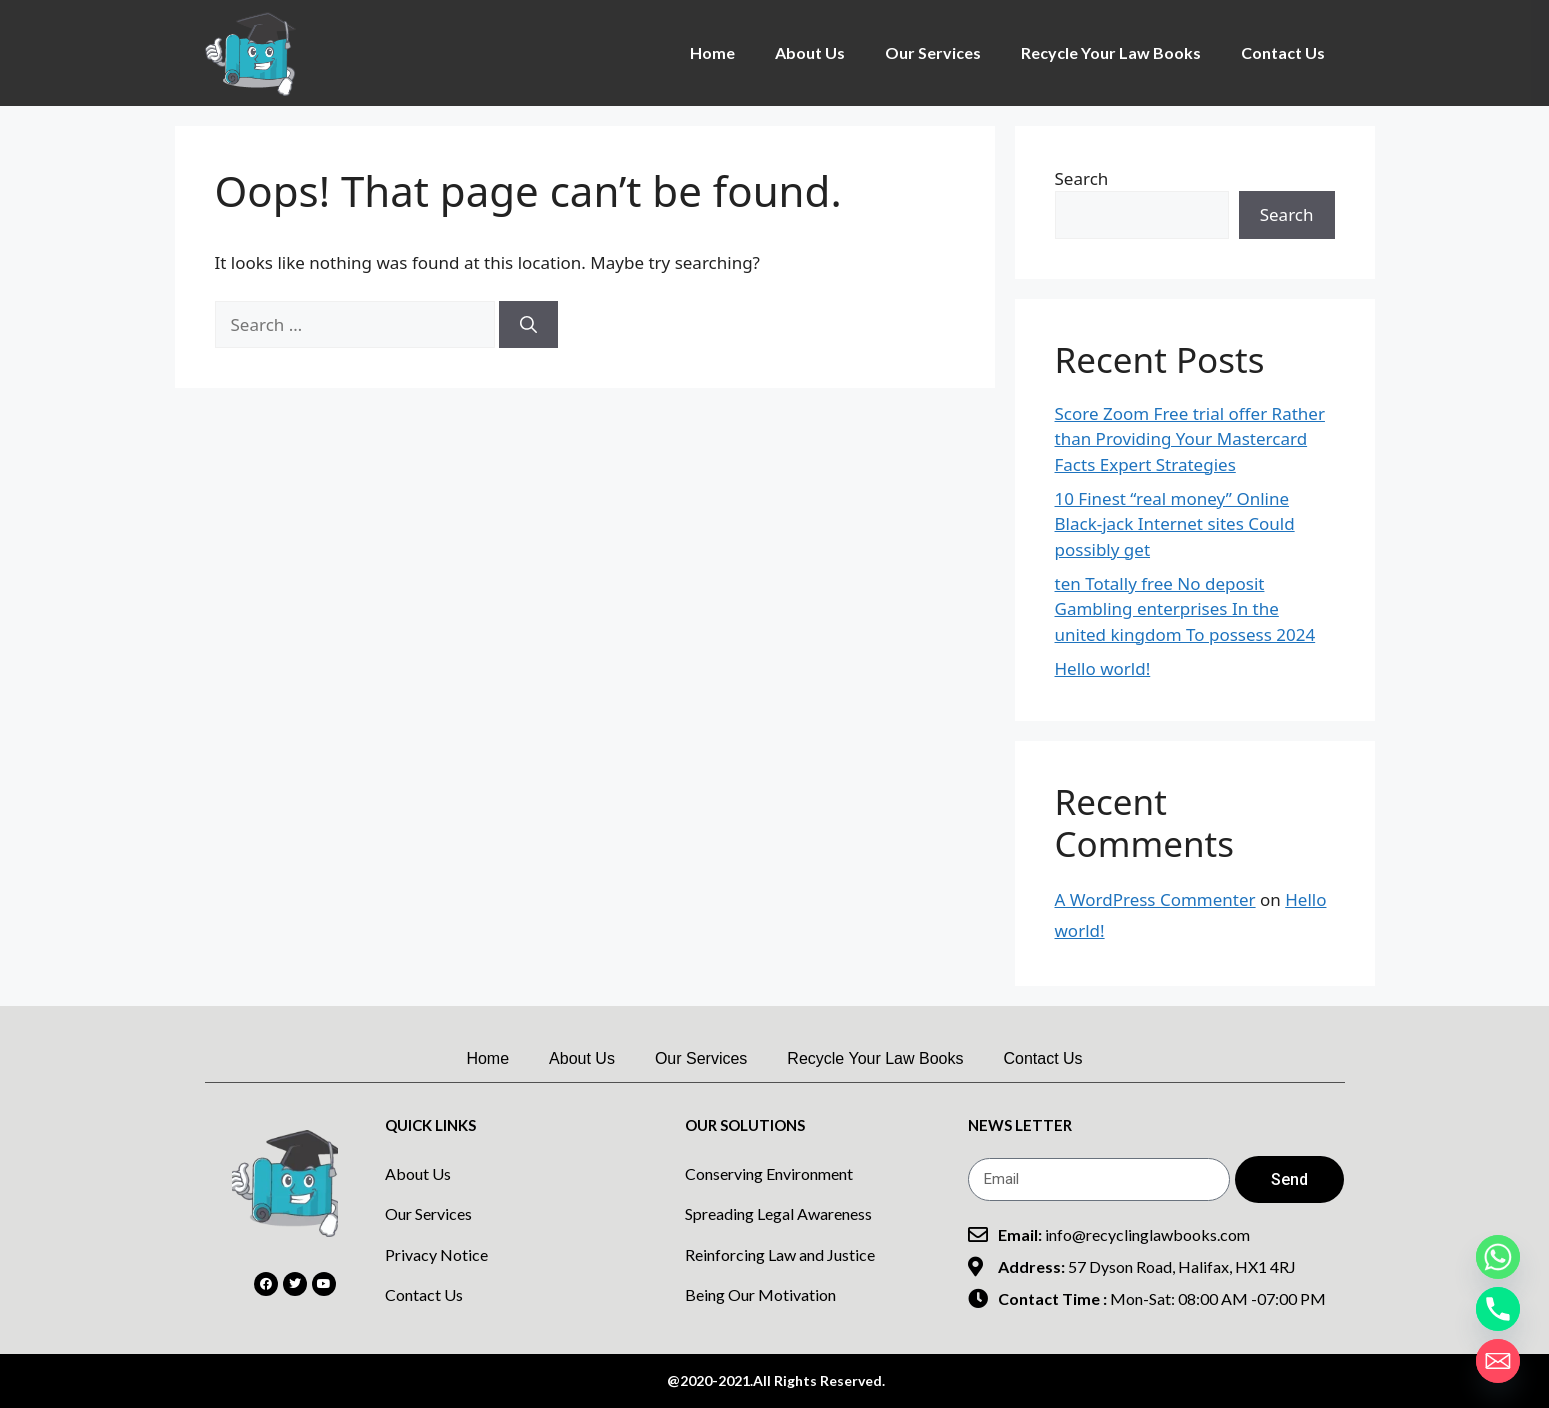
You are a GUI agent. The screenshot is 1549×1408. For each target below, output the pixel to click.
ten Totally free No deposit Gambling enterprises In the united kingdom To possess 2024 (1185, 609)
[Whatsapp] (1498, 1257)
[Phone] (1498, 1309)
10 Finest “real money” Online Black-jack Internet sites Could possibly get (1175, 524)
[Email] (1498, 1361)
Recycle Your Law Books (1111, 52)
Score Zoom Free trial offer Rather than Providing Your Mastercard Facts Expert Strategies (1190, 439)
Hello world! (1103, 668)
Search (1082, 178)
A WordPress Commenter (1155, 899)
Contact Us (1283, 52)
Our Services (933, 52)
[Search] (528, 325)
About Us (810, 52)
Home (712, 52)
